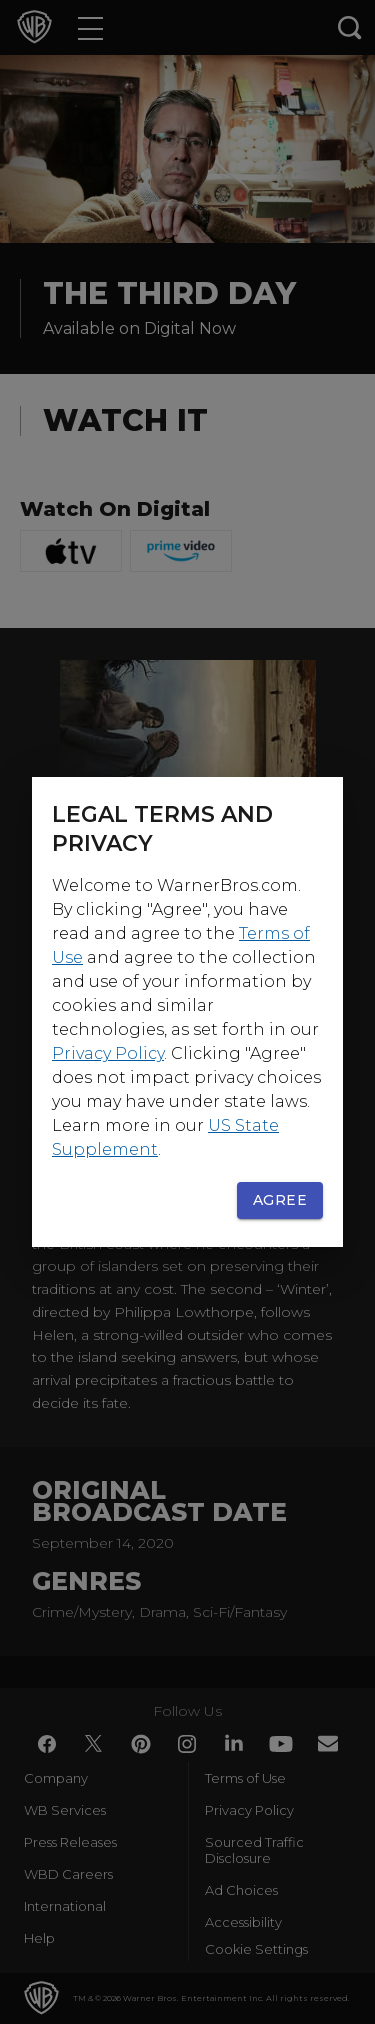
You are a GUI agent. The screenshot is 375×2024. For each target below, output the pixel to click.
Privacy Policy (108, 1053)
